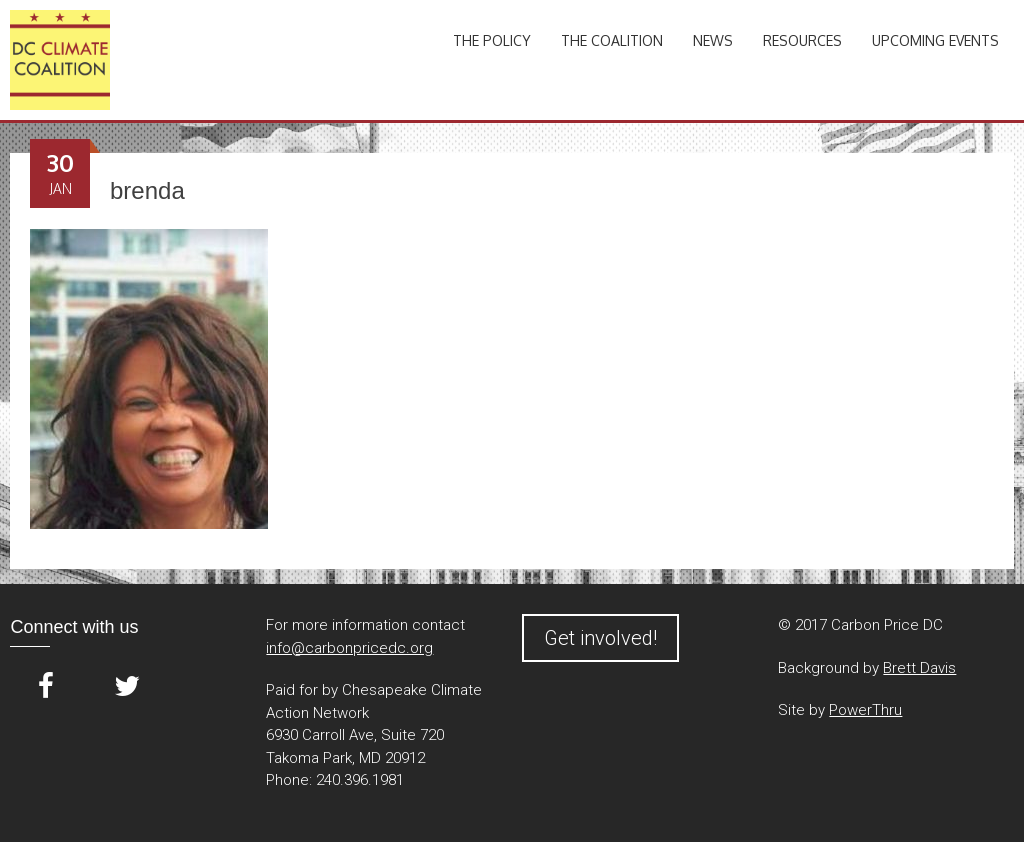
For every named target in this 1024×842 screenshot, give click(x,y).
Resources (802, 40)
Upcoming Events (935, 40)
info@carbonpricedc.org (349, 648)
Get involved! (600, 638)
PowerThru (865, 710)
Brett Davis (919, 668)
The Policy (492, 40)
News (713, 40)
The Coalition (612, 40)
